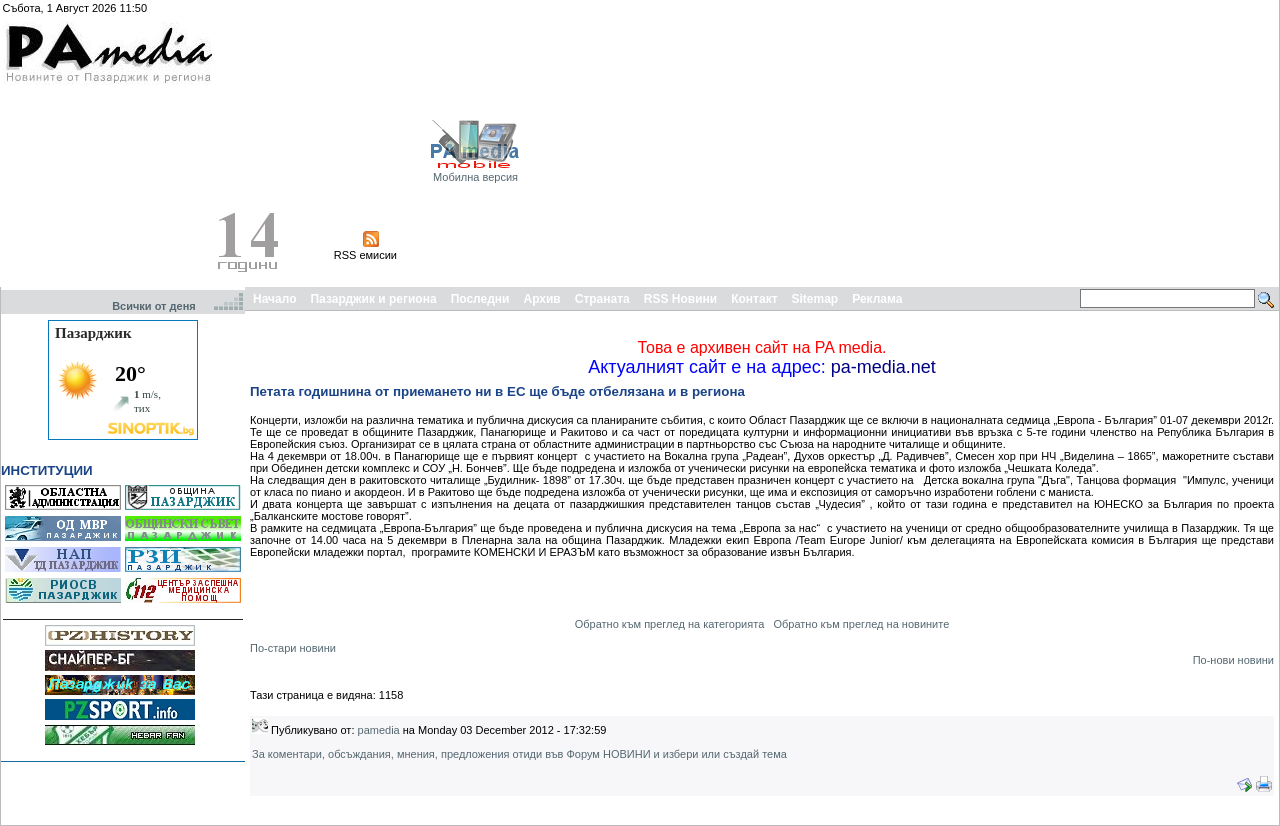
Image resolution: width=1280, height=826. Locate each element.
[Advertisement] (1072, 143)
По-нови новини (1233, 660)
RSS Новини (680, 299)
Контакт (754, 299)
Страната (602, 299)
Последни (480, 299)
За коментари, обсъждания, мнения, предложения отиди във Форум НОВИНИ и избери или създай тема (519, 754)
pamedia (379, 730)
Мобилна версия (475, 177)
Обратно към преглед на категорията (670, 624)
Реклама (877, 299)
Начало (274, 299)
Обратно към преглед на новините (861, 624)
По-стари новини (293, 648)
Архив (541, 299)
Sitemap (815, 299)
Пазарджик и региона (373, 299)
